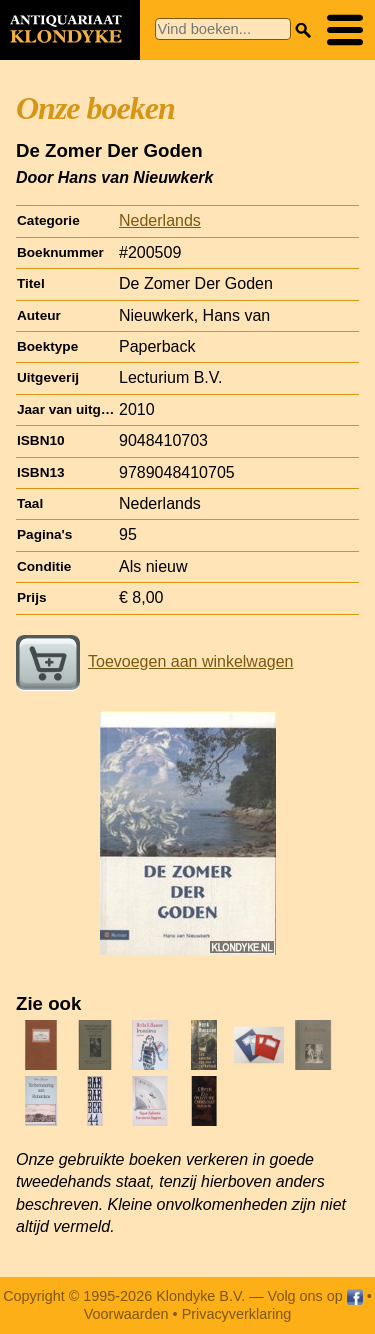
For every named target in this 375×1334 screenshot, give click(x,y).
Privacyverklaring (237, 1314)
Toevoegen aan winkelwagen (154, 661)
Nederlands (160, 220)
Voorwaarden (126, 1314)
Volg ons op (315, 1296)
